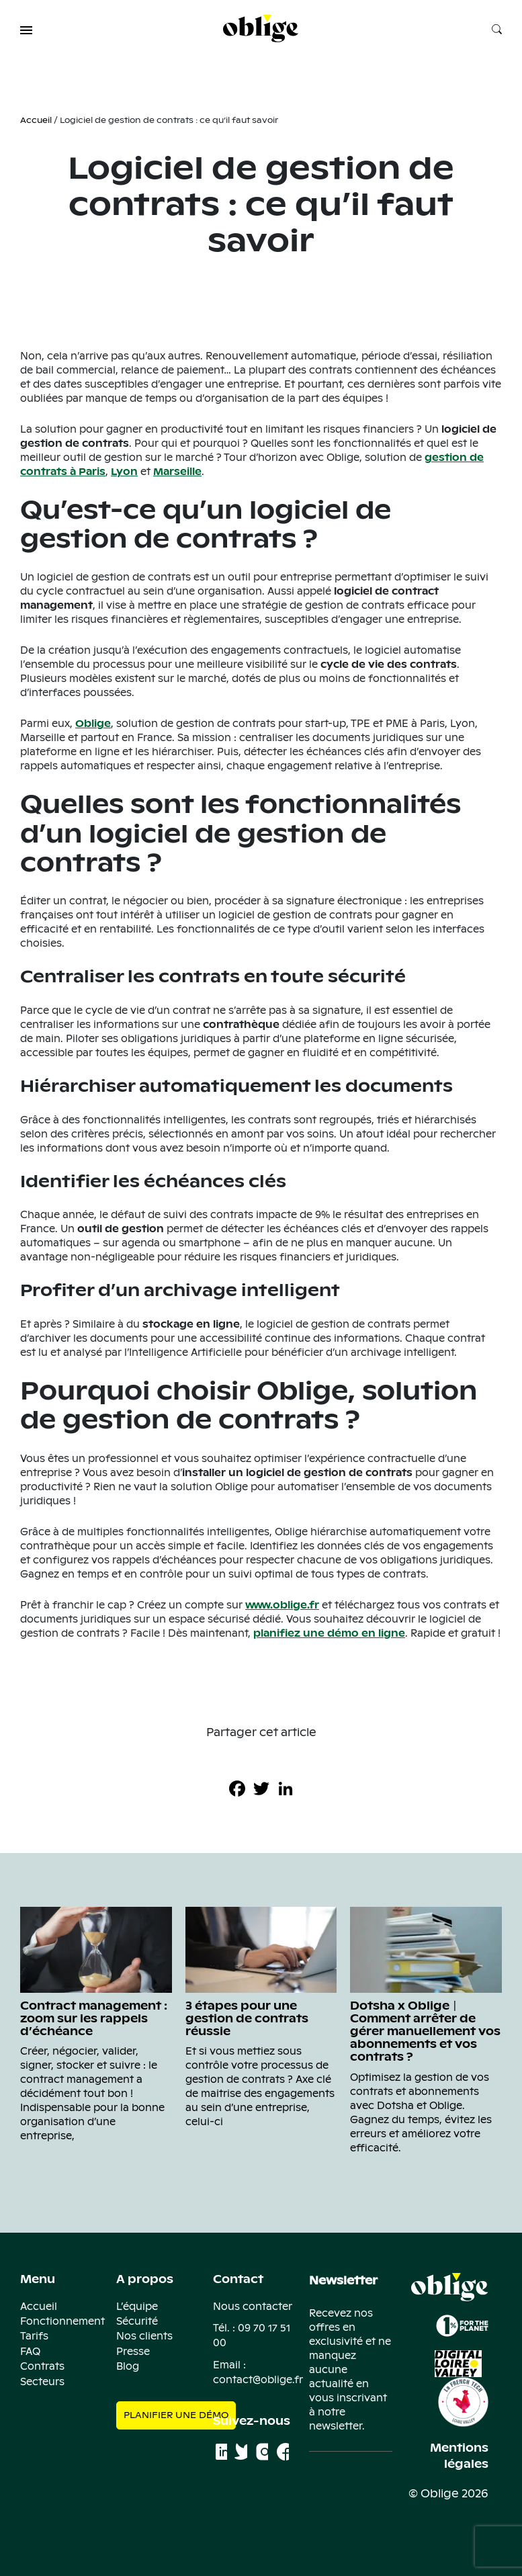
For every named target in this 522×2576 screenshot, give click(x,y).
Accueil (36, 120)
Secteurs (42, 2382)
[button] (26, 30)
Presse (133, 2352)
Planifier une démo (176, 2415)
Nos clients (144, 2336)
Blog (127, 2366)
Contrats (42, 2366)
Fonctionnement (62, 2321)
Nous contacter (252, 2307)
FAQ (30, 2352)
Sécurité (137, 2321)
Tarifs (34, 2336)
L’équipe (137, 2307)
